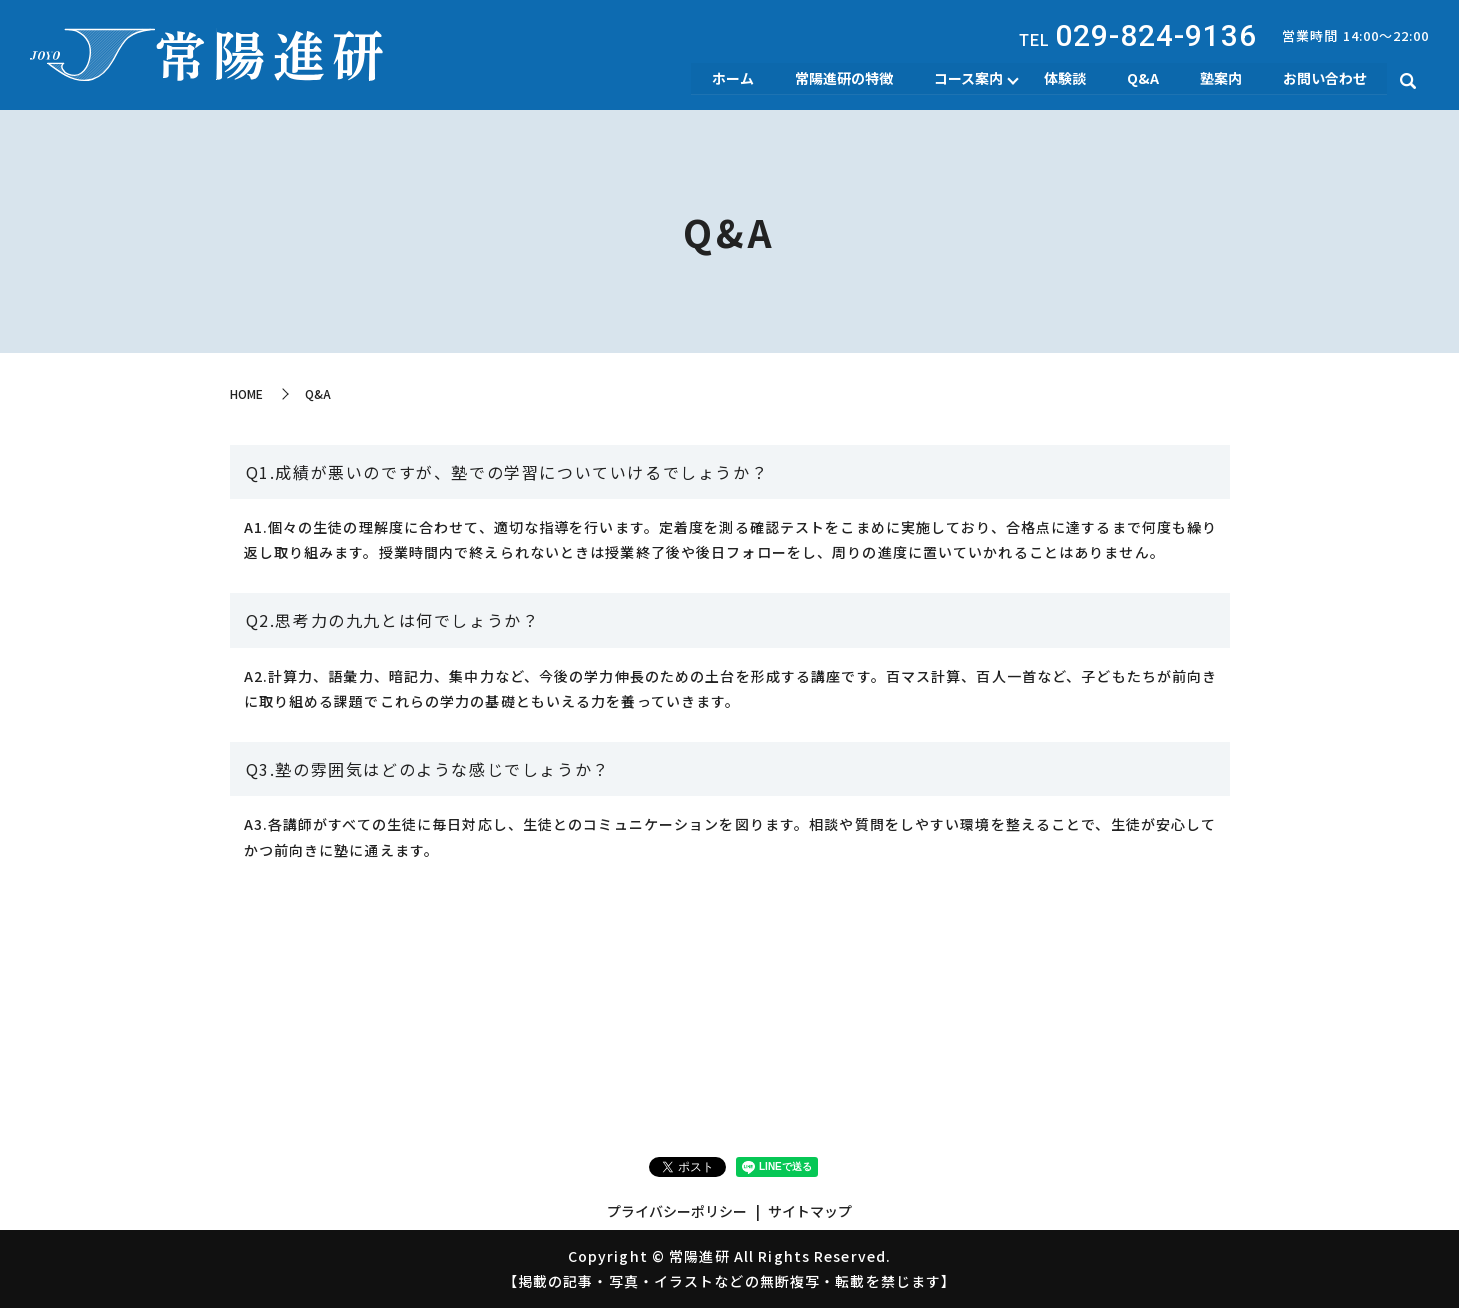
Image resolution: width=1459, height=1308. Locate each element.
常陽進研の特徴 (838, 78)
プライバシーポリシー (677, 1211)
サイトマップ (810, 1211)
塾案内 (1219, 78)
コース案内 (963, 78)
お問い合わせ (1324, 78)
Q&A (1140, 78)
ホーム (726, 78)
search (1408, 81)
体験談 (1061, 78)
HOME (246, 393)
